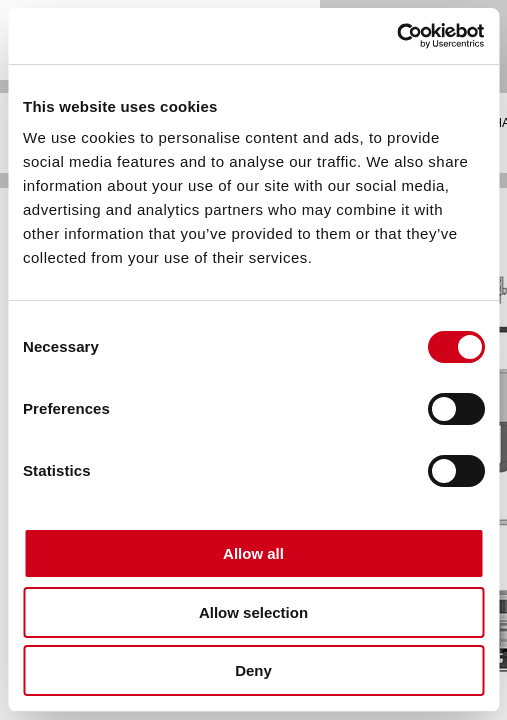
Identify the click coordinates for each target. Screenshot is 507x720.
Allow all (253, 553)
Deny (253, 670)
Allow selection (253, 612)
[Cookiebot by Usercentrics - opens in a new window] (396, 36)
